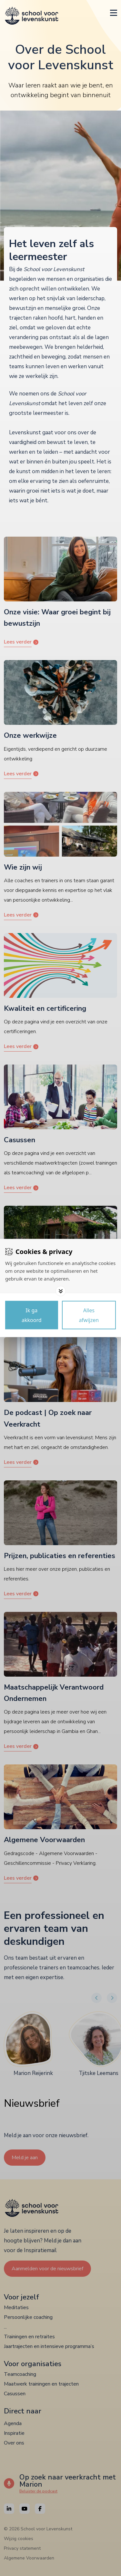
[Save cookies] (31, 1315)
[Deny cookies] (89, 1315)
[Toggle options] (60, 1291)
